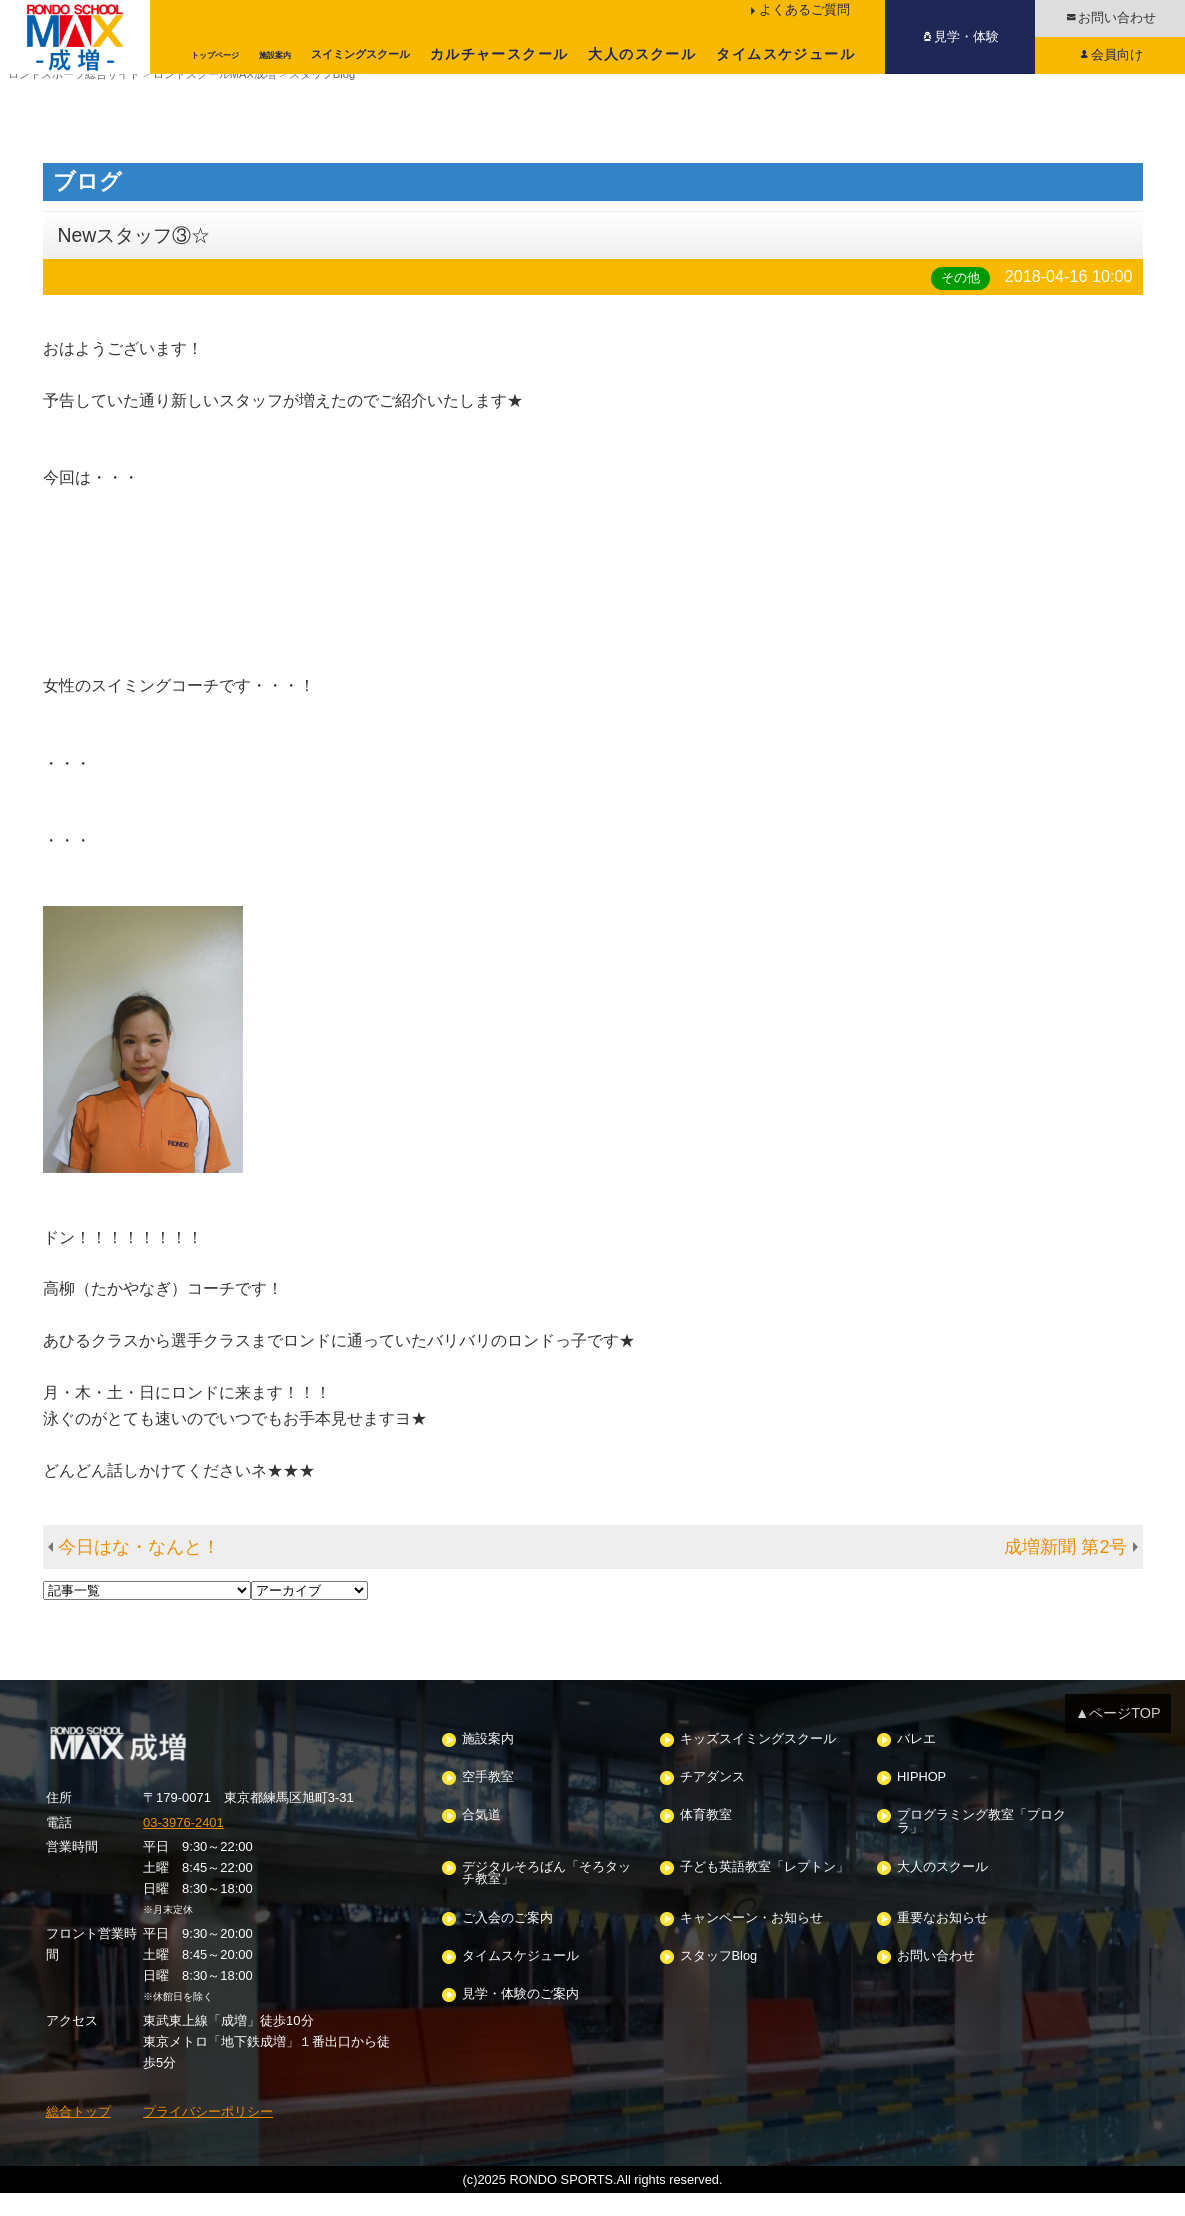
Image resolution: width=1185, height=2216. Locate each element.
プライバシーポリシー (208, 2134)
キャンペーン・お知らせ (751, 1940)
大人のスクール (642, 54)
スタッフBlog (719, 1979)
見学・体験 (966, 36)
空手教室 (488, 1800)
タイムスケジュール (785, 54)
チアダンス (712, 1800)
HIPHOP (921, 1800)
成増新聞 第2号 (1065, 1570)
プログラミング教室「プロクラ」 (981, 1845)
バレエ (916, 1761)
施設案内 (488, 1761)
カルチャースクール (499, 54)
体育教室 (706, 1838)
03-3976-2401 (183, 1844)
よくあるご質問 (804, 9)
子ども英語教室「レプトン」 (764, 1889)
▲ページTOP (1118, 1736)
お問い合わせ (1117, 17)
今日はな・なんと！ (139, 1570)
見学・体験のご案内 (520, 2017)
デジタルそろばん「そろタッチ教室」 (546, 1896)
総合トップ (78, 2134)
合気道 (481, 1838)
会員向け (1117, 54)
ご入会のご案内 (507, 1940)
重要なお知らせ (942, 1940)
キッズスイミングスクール (758, 1761)
